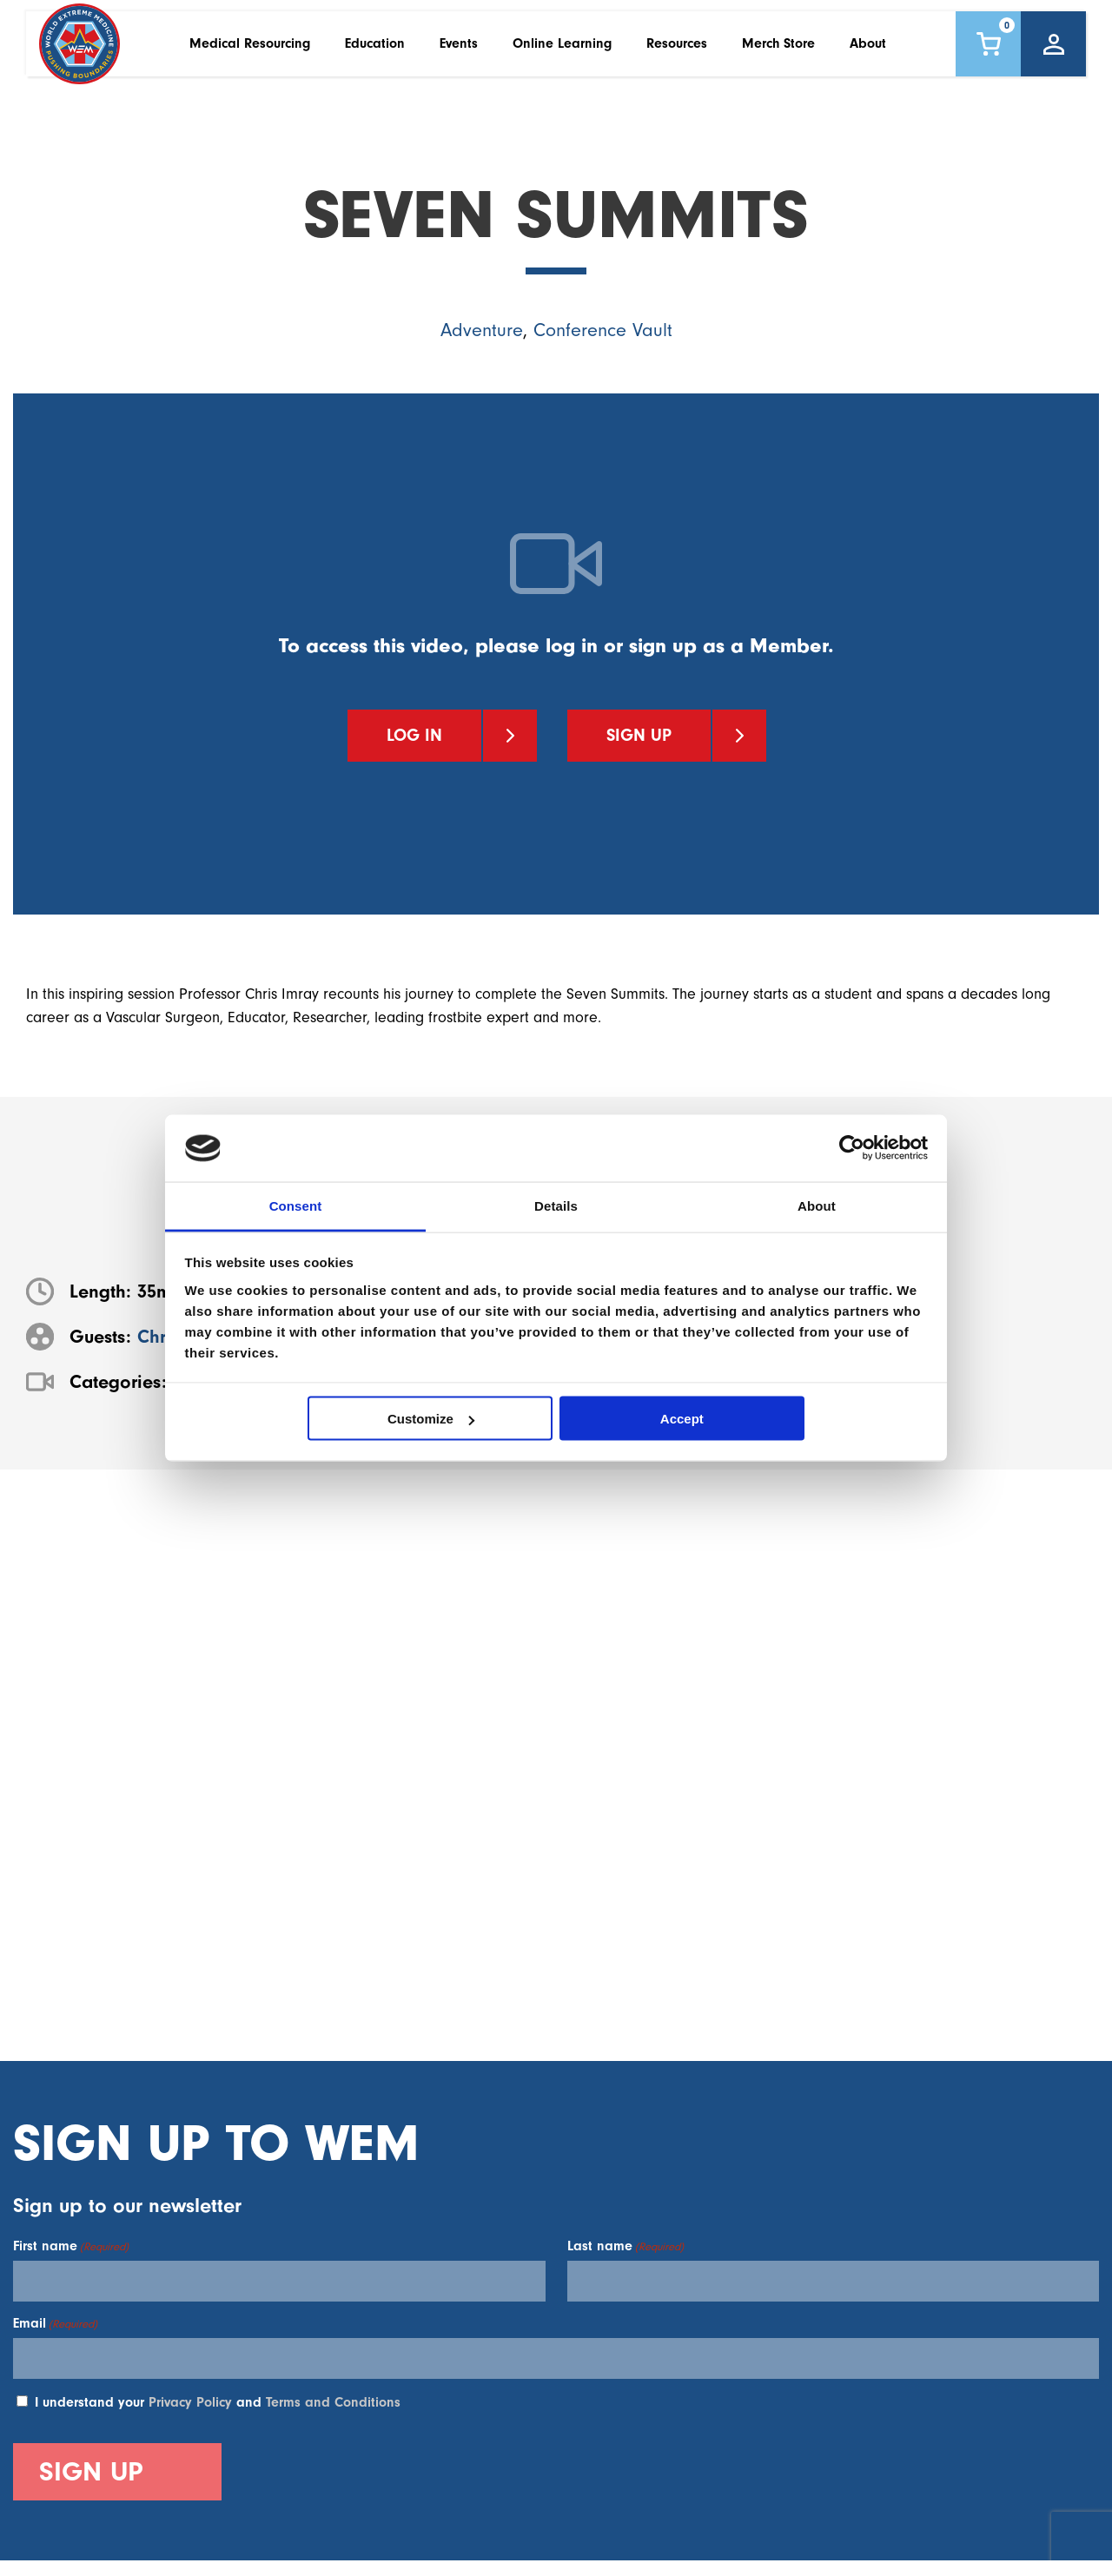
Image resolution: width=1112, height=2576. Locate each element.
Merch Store (778, 51)
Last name (625, 2246)
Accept (682, 1418)
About (868, 51)
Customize (430, 1418)
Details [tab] (556, 1205)
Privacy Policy (190, 2402)
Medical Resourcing (249, 51)
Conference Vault (602, 330)
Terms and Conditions (333, 2402)
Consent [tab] (295, 1205)
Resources (676, 51)
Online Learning (562, 51)
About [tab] (817, 1205)
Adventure (481, 330)
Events (459, 51)
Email (55, 2323)
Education (375, 51)
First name (71, 2246)
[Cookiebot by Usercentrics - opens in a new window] (852, 1148)
